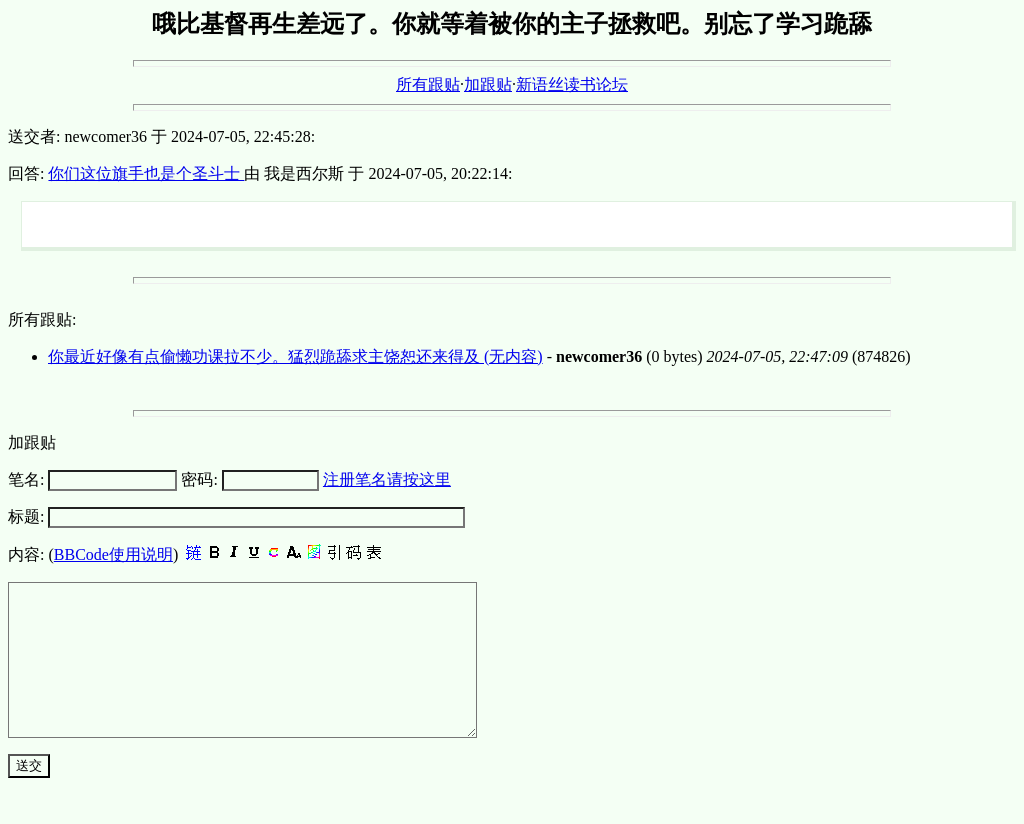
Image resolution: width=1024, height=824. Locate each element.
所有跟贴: (42, 319)
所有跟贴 (428, 84)
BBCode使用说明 (113, 554)
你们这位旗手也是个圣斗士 (146, 173)
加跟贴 (488, 84)
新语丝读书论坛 (572, 84)
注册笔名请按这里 (387, 479)
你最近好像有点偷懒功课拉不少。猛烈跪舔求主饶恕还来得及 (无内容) (295, 356)
